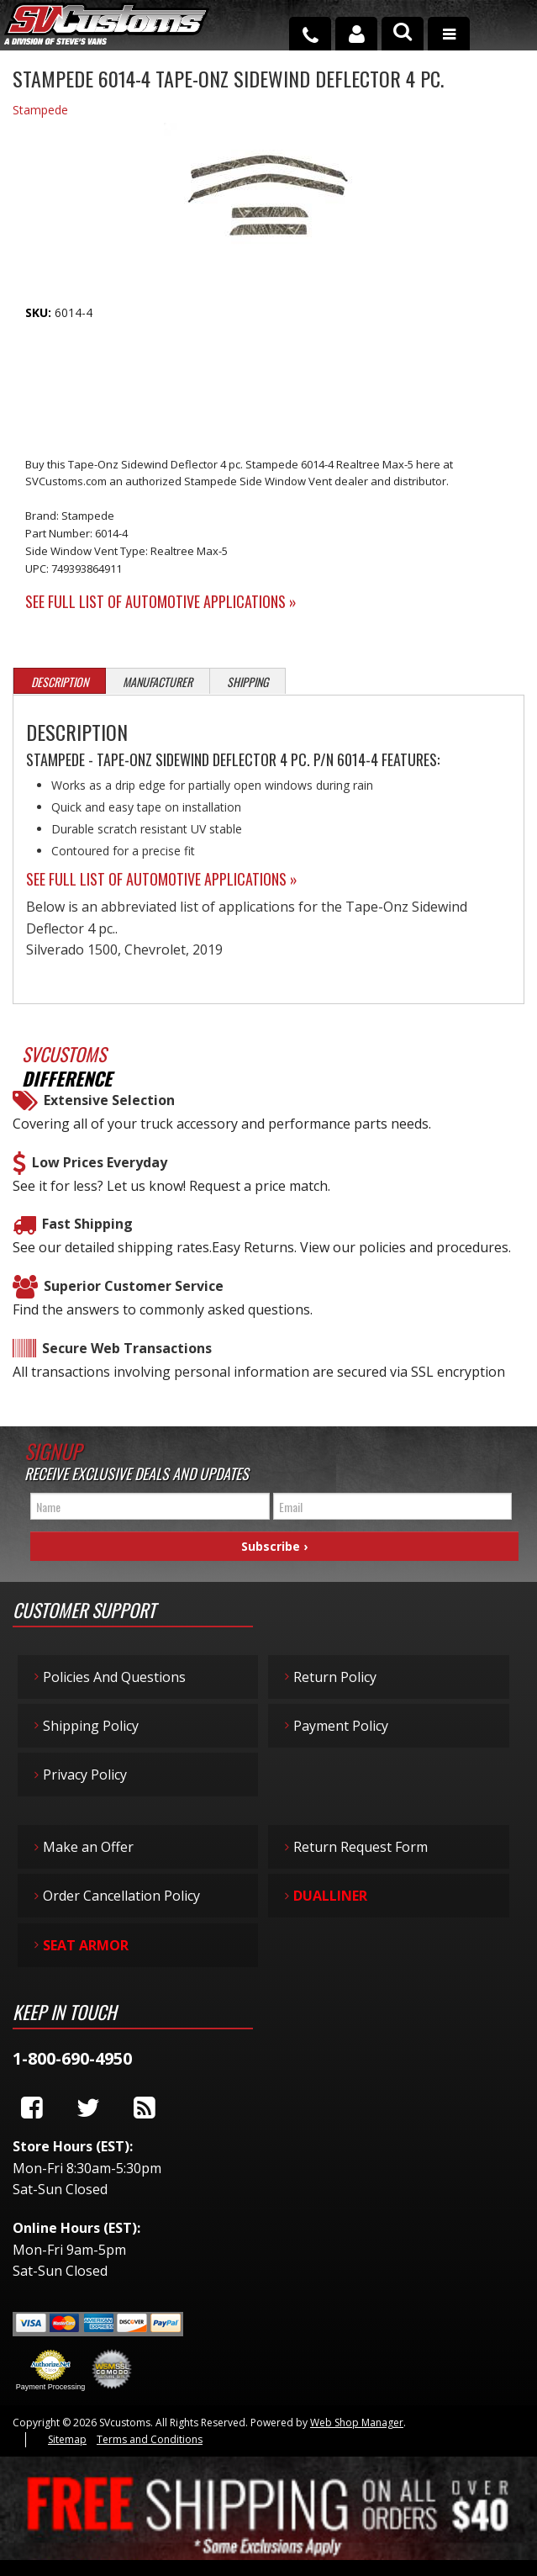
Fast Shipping (87, 1223)
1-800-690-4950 (72, 2058)
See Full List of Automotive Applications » (161, 601)
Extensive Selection (109, 1100)
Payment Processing (51, 2387)
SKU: (40, 312)
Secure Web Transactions (127, 1348)
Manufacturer (157, 681)
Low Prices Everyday (99, 1162)
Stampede (40, 110)
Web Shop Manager (356, 2422)
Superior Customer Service (134, 1286)
